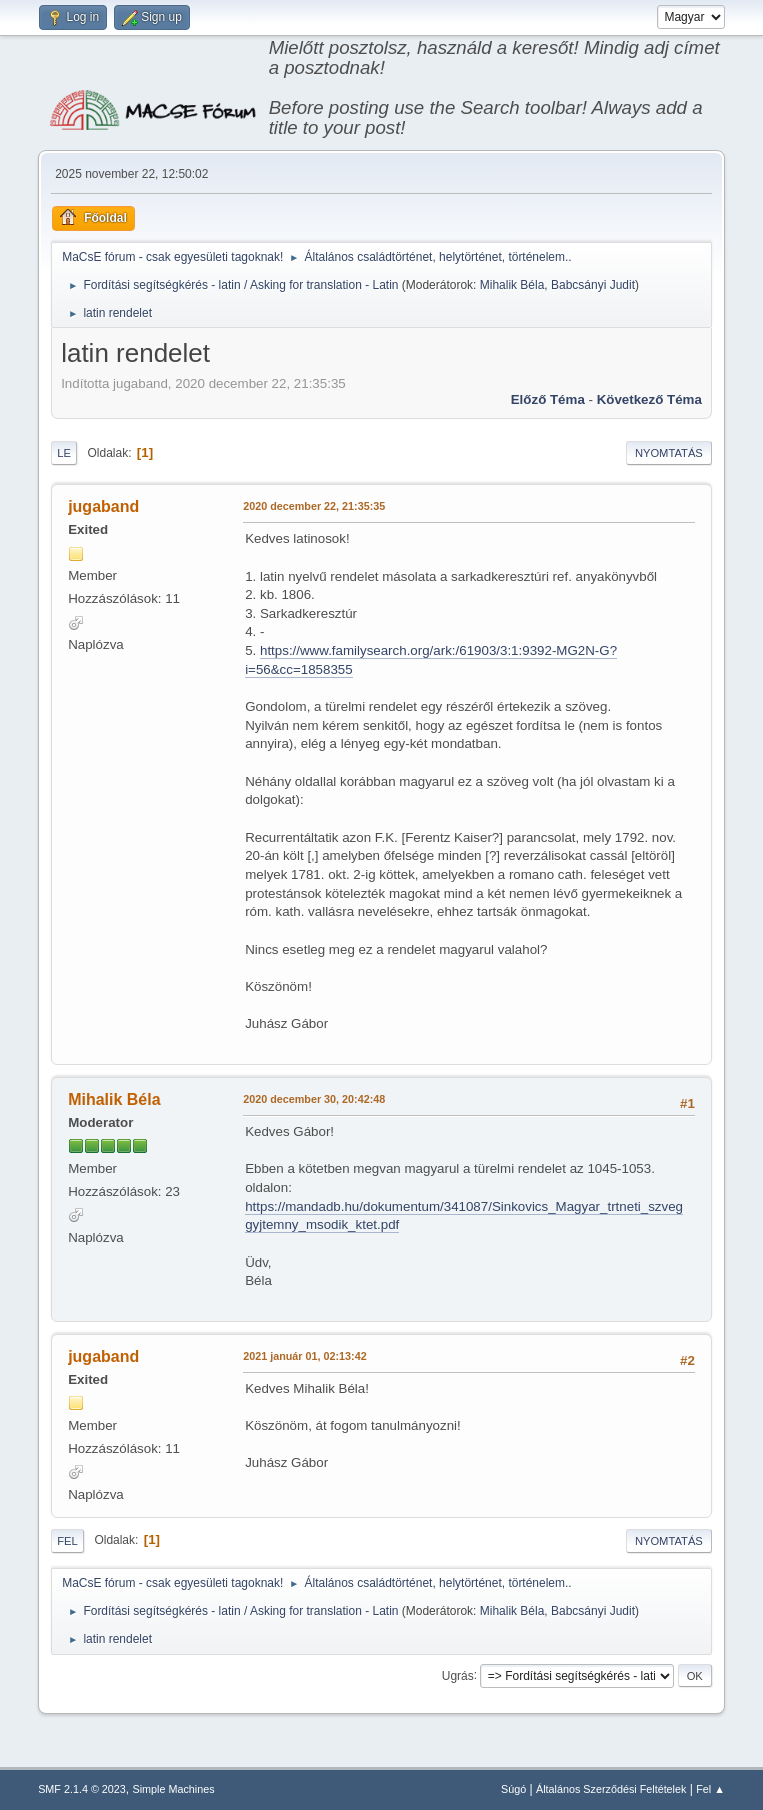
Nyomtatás (669, 453)
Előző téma (548, 399)
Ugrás (458, 1675)
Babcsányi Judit (593, 285)
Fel (67, 1541)
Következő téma (649, 399)
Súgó (513, 1789)
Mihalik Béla (512, 285)
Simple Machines (173, 1789)
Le (64, 453)
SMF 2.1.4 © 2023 (82, 1789)
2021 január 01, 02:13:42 (304, 1356)
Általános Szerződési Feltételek (611, 1789)
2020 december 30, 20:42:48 (314, 1099)
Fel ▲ (710, 1789)
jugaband (103, 506)
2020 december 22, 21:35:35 (314, 506)
